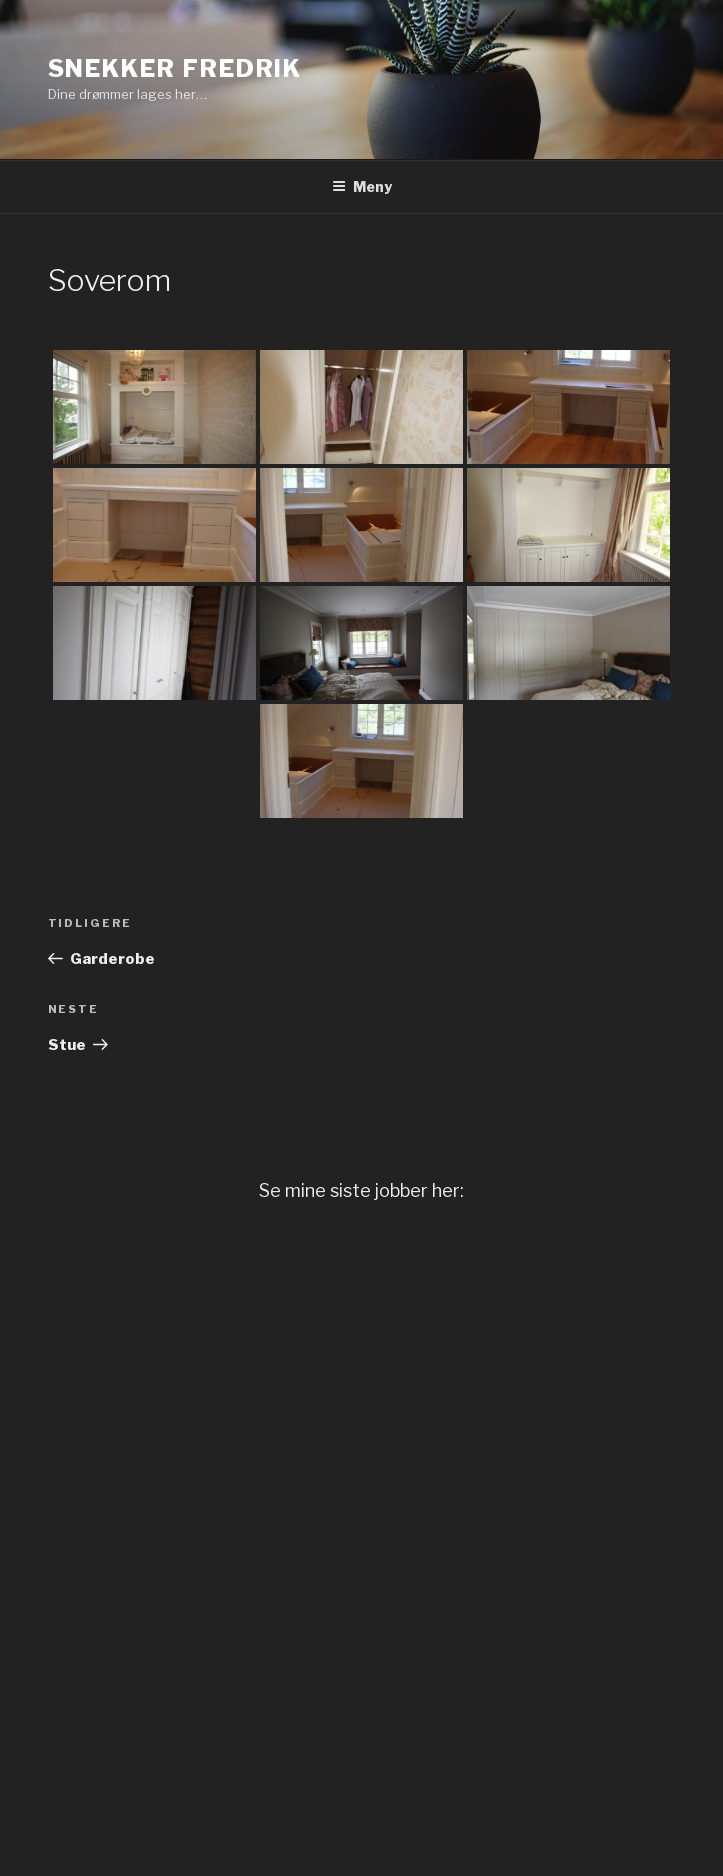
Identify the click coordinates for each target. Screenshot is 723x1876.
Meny (362, 186)
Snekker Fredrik (175, 68)
